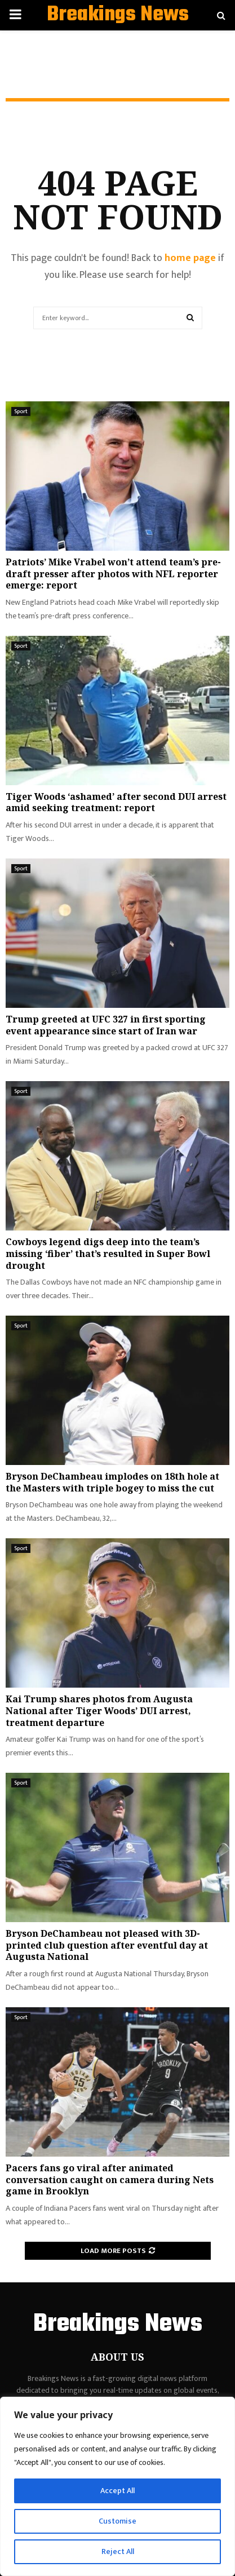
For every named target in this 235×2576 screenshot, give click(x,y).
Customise (117, 2521)
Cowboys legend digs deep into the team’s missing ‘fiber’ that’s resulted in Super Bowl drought (108, 1254)
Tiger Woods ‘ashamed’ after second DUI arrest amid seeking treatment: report (116, 802)
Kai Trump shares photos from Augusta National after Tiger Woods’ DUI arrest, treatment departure (99, 1711)
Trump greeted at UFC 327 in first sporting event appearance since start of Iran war (106, 1025)
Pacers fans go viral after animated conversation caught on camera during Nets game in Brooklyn (110, 2180)
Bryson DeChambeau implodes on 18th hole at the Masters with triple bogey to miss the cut (112, 1482)
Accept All (117, 2490)
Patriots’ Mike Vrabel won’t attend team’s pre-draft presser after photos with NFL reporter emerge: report (113, 574)
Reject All (117, 2551)
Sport (21, 411)
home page (190, 258)
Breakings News (118, 15)
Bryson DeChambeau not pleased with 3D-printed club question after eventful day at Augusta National (107, 1945)
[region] (117, 2486)
